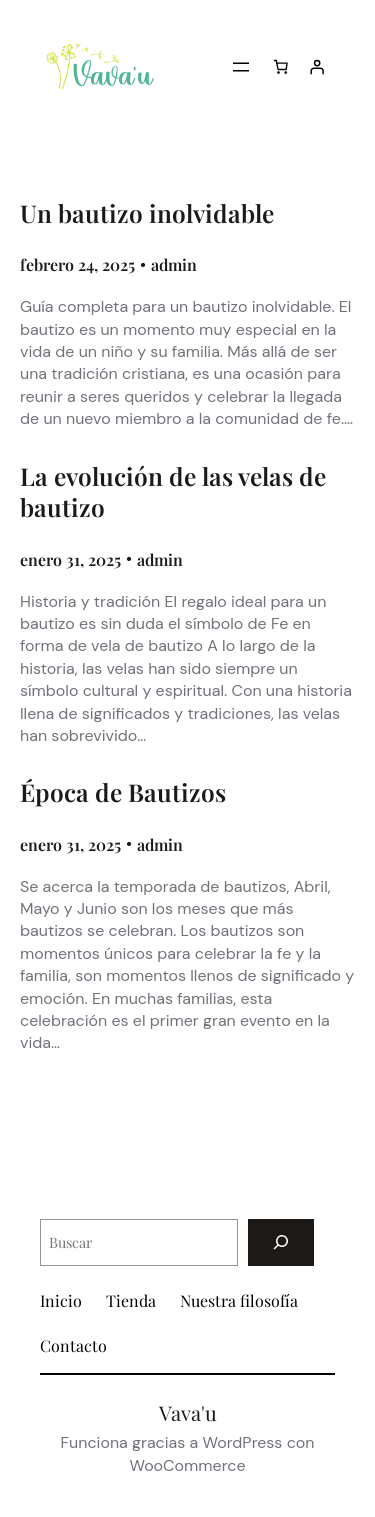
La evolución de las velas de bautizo (173, 492)
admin (174, 264)
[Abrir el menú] (241, 67)
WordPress (243, 1442)
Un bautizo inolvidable (147, 213)
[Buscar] (281, 1242)
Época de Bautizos (123, 792)
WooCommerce (187, 1465)
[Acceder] (317, 67)
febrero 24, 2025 (77, 264)
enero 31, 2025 (70, 559)
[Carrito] (281, 67)
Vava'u (188, 1412)
